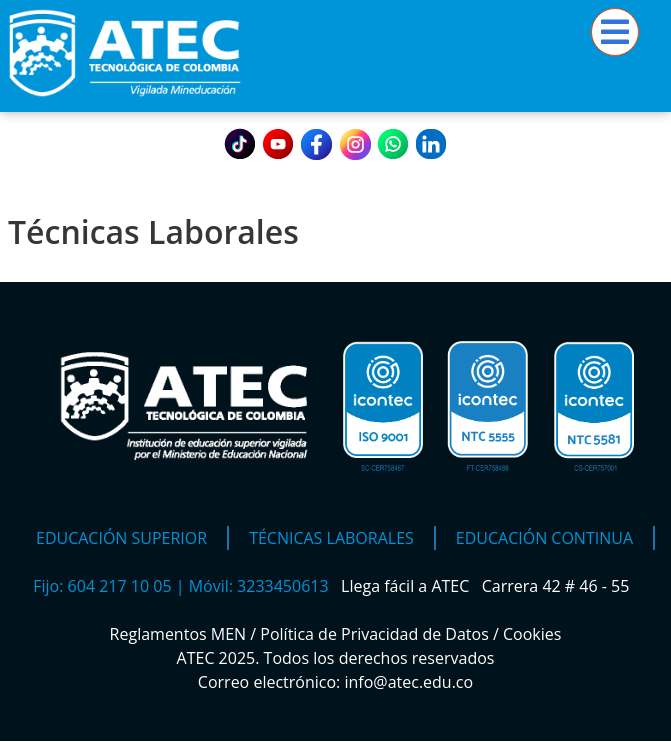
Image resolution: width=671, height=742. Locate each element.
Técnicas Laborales (331, 538)
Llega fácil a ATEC (407, 586)
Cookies (532, 634)
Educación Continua (544, 538)
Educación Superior (121, 538)
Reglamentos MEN (178, 634)
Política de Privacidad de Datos (374, 634)
